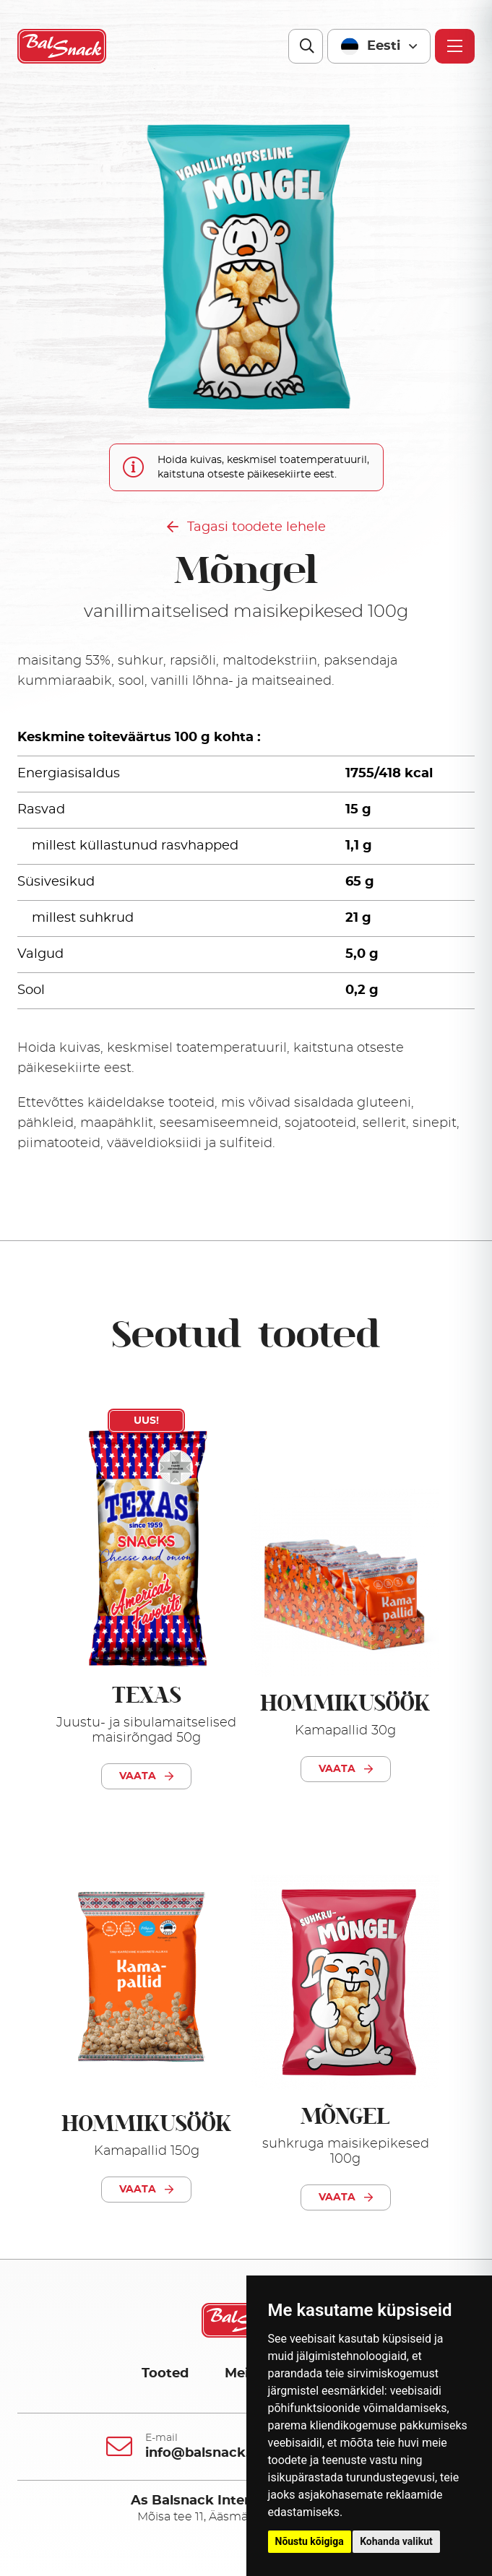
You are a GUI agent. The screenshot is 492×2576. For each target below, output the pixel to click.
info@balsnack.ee (205, 2453)
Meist (243, 2373)
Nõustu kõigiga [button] (309, 2541)
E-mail (161, 2438)
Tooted (165, 2373)
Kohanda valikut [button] (396, 2541)
